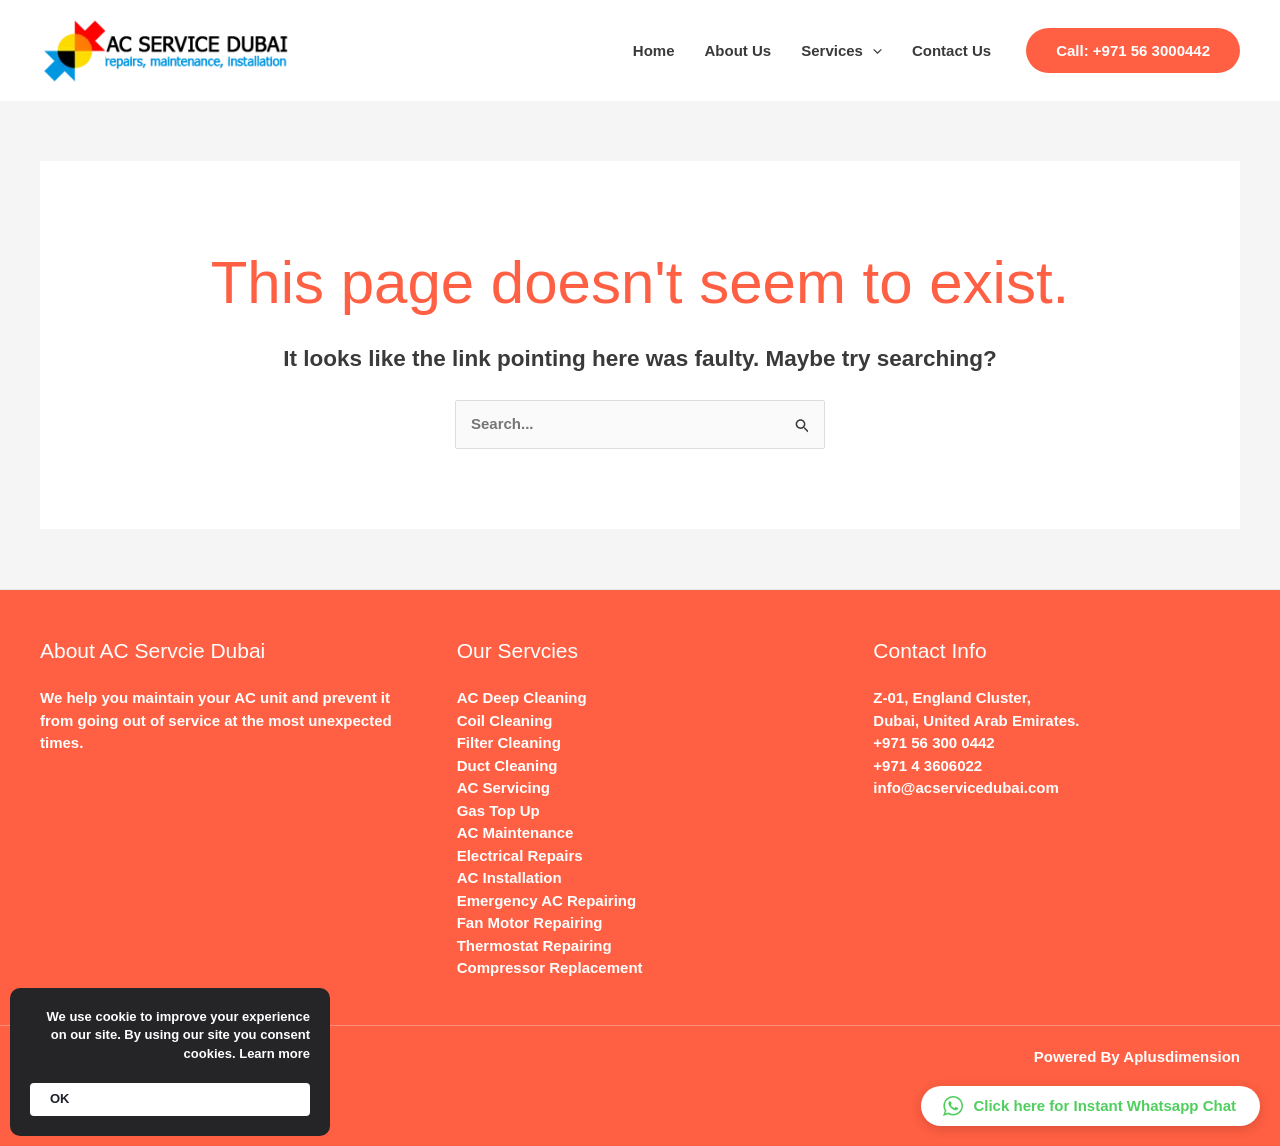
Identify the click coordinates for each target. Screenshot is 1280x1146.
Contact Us (951, 50)
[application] (872, 51)
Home (654, 50)
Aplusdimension (1181, 1056)
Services (841, 51)
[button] (1133, 50)
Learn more (274, 1053)
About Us (738, 50)
